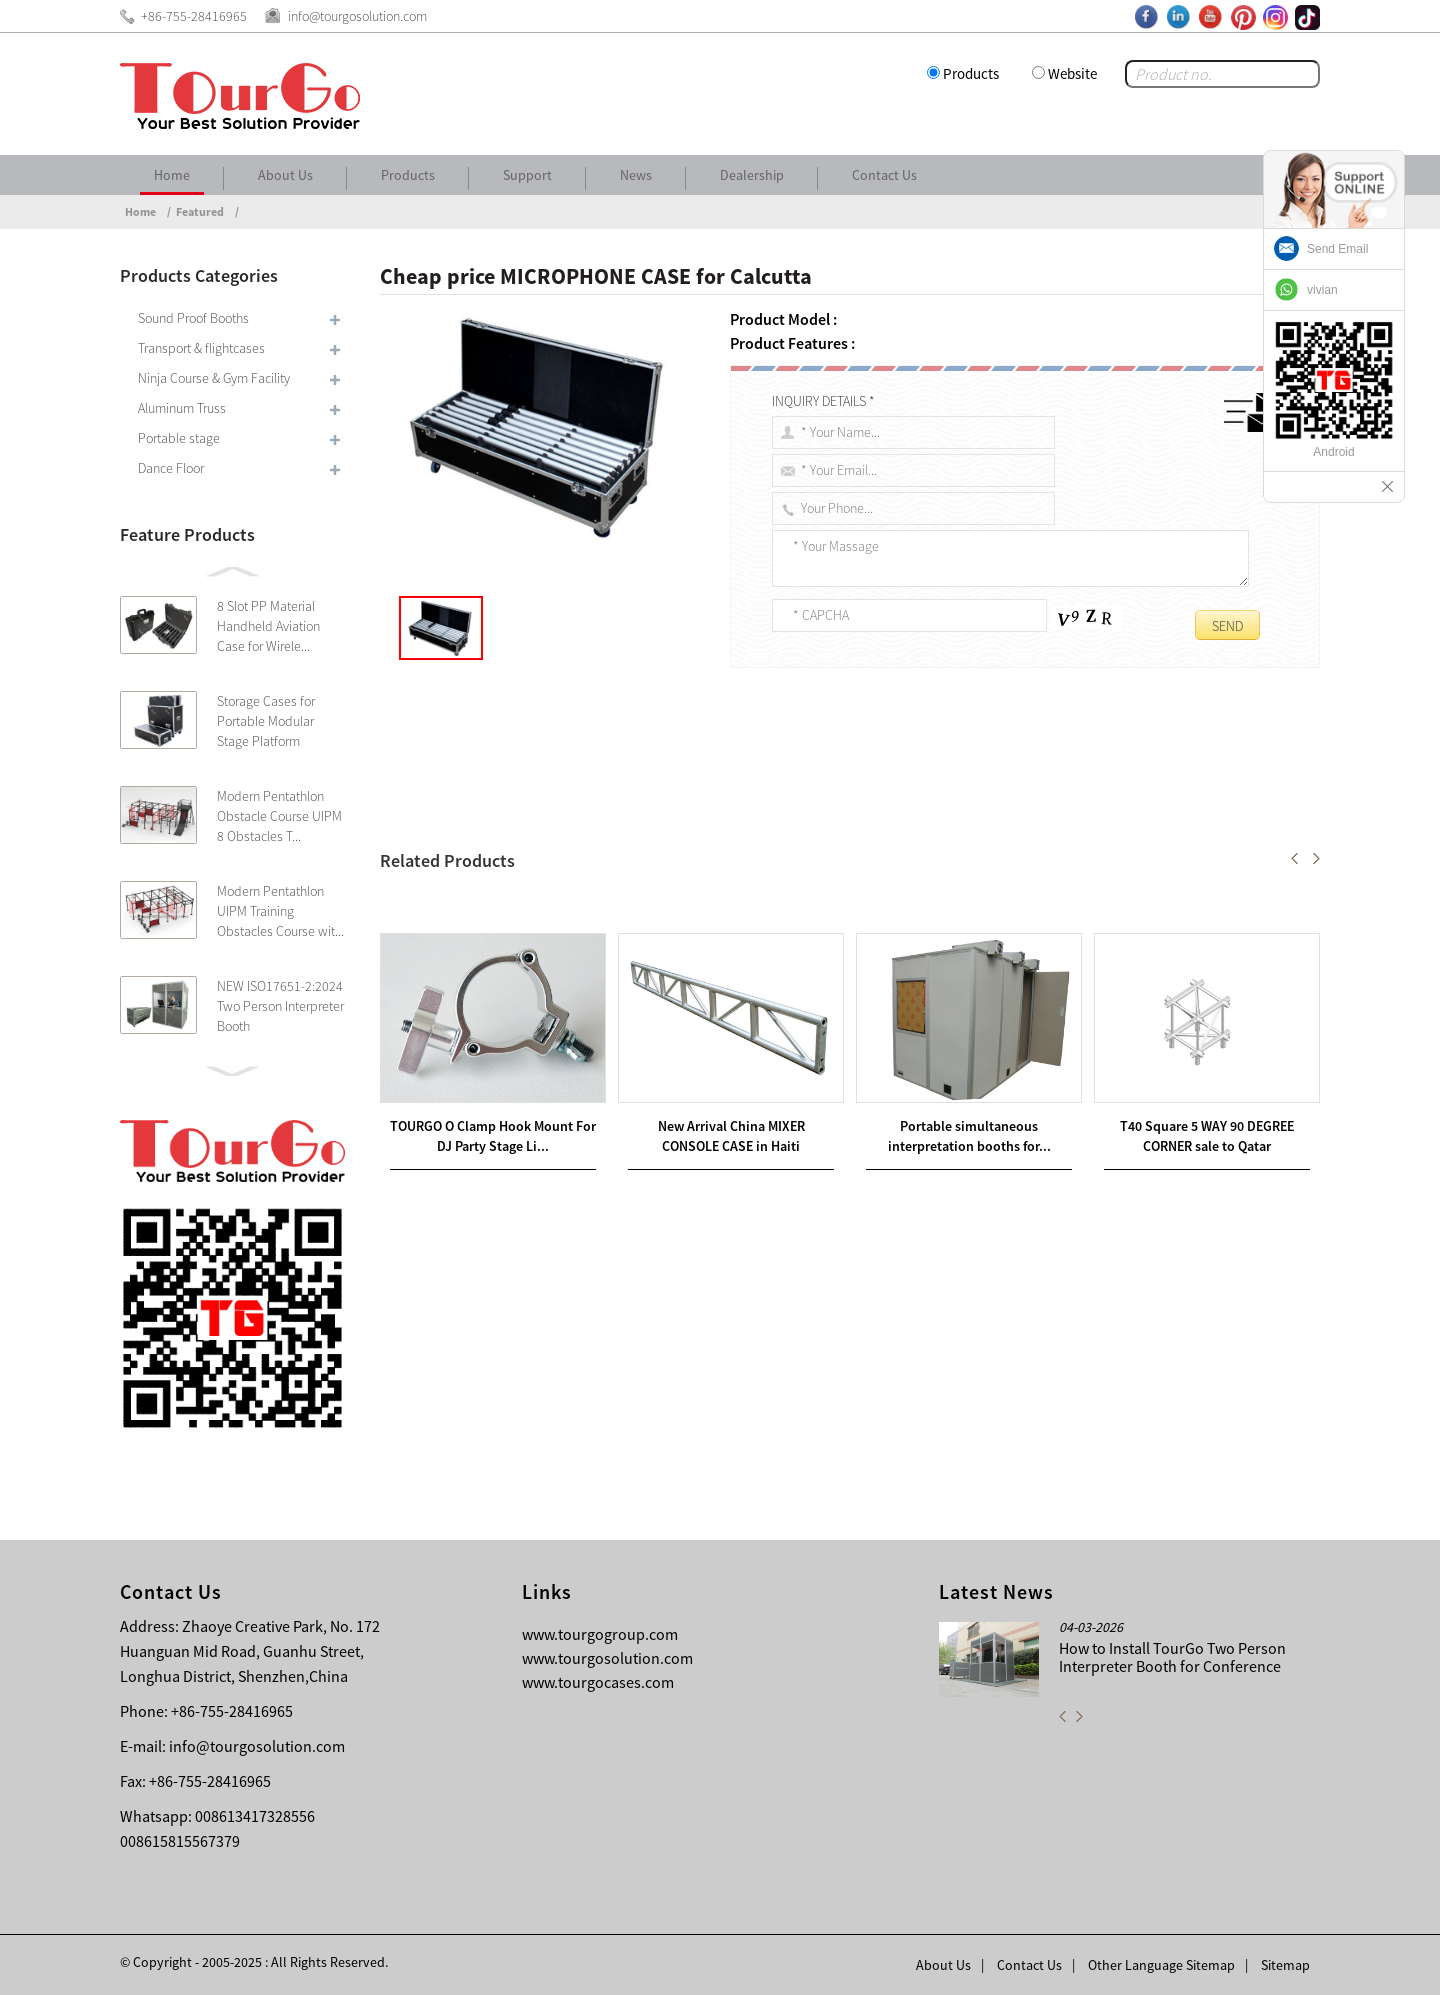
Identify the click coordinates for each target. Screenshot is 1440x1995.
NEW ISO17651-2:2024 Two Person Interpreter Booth (280, 1006)
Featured (200, 211)
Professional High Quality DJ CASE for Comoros (563, 905)
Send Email (1337, 249)
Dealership (752, 175)
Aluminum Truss (182, 408)
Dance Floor (171, 468)
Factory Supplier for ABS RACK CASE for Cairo (580, 881)
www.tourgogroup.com (600, 1634)
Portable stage (179, 438)
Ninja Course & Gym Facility (214, 378)
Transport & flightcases (201, 348)
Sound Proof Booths (193, 318)
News (636, 175)
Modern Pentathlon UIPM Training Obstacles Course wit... (280, 911)
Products (971, 73)
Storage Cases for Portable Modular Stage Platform (266, 721)
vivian (1322, 290)
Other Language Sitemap (1161, 1965)
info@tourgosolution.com (257, 1746)
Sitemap (1285, 1965)
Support (527, 175)
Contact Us (884, 175)
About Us (285, 175)
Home (172, 175)
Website (1072, 73)
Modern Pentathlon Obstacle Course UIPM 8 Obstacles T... (279, 816)
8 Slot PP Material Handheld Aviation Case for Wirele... (268, 626)
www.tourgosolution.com (607, 1658)
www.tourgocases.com (598, 1682)
